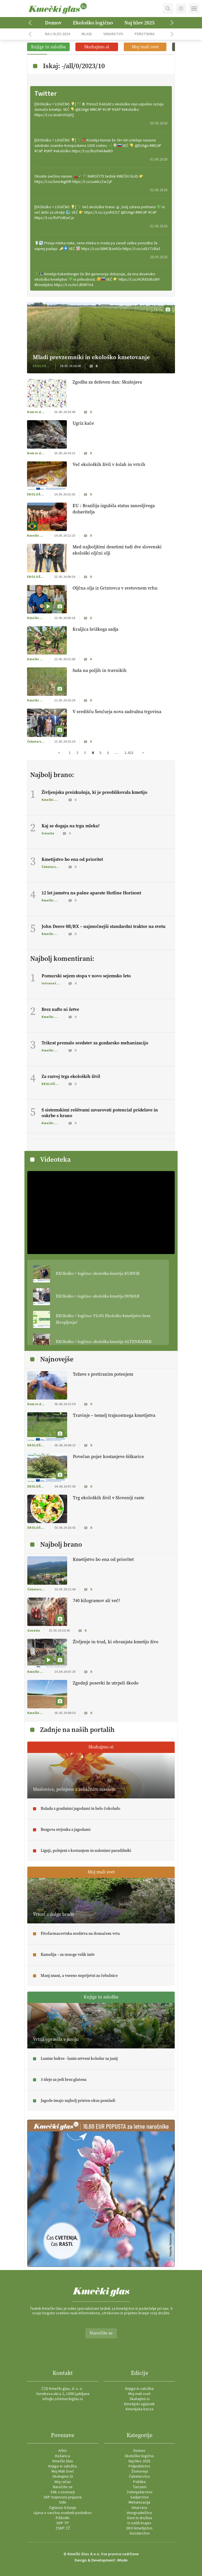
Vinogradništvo (139, 2513)
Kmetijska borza (139, 2409)
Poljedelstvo (139, 2466)
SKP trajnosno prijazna (63, 2497)
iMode (122, 2560)
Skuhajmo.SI (62, 2476)
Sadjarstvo (139, 2497)
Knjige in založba (139, 2389)
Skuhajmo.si (139, 2399)
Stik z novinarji (62, 2492)
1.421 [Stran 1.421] (128, 753)
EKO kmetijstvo (139, 2528)
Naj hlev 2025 (139, 22)
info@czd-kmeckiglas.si (62, 2399)
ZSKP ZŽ (62, 2528)
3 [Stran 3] (85, 753)
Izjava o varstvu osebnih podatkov (63, 2513)
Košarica (62, 2456)
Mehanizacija (139, 2502)
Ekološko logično (93, 22)
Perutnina (145, 34)
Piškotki (62, 2518)
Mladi (86, 34)
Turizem (140, 2487)
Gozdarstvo (139, 2533)
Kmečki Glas (62, 2461)
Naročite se (101, 2333)
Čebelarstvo (139, 2476)
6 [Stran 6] (108, 753)
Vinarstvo (113, 34)
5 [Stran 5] (100, 753)
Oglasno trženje (62, 2508)
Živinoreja (139, 2471)
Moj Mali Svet (62, 2471)
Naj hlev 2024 (57, 34)
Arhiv (62, 2451)
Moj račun (63, 2482)
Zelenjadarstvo (139, 2492)
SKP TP (62, 2523)
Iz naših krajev (139, 2523)
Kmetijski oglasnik (139, 2404)
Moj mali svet (139, 2394)
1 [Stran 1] (70, 753)
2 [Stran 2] (77, 753)
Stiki (62, 2502)
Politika (139, 2482)
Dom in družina (139, 2518)
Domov (53, 22)
